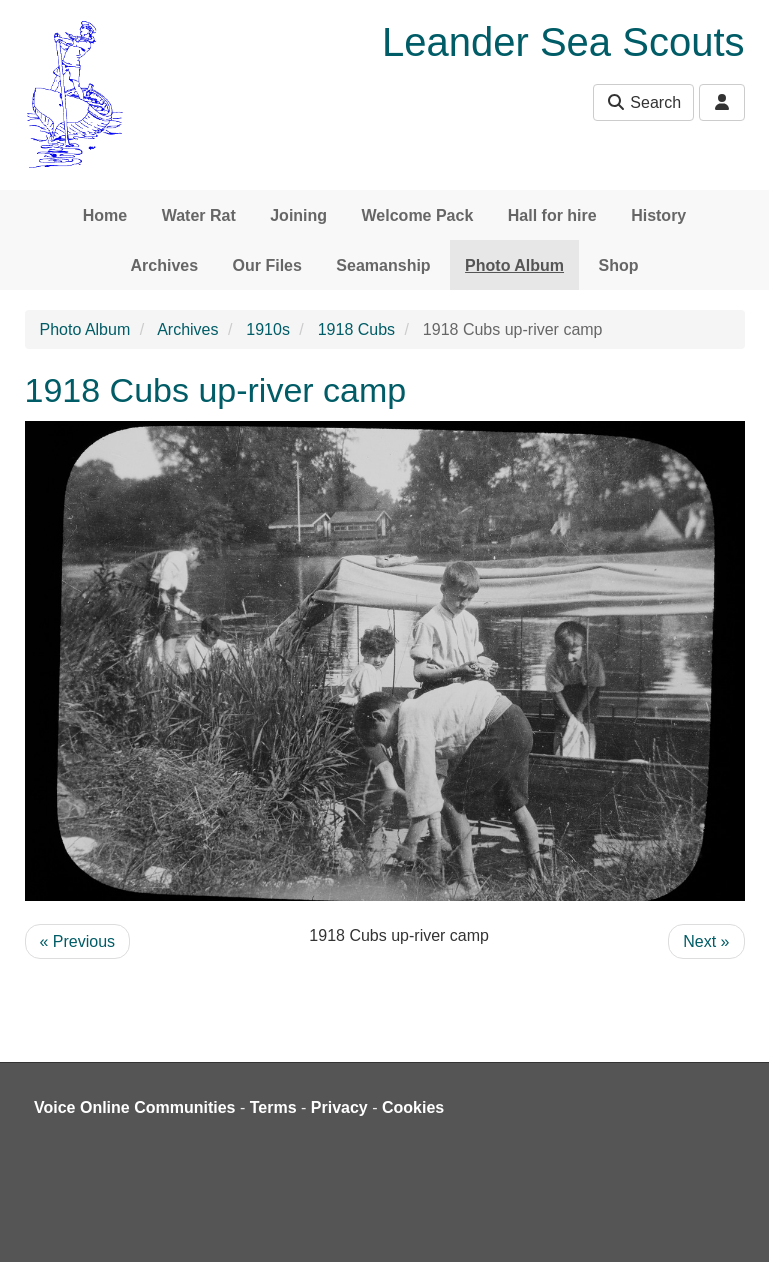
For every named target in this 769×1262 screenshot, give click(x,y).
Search (643, 102)
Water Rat (199, 215)
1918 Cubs (356, 329)
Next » (706, 941)
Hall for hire (552, 215)
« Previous (78, 941)
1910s (268, 329)
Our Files (267, 265)
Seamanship (383, 265)
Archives (165, 265)
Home (105, 215)
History (658, 215)
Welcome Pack (418, 215)
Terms (273, 1107)
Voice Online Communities (135, 1107)
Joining (298, 215)
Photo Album (514, 265)
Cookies (413, 1107)
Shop (618, 265)
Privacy (339, 1107)
